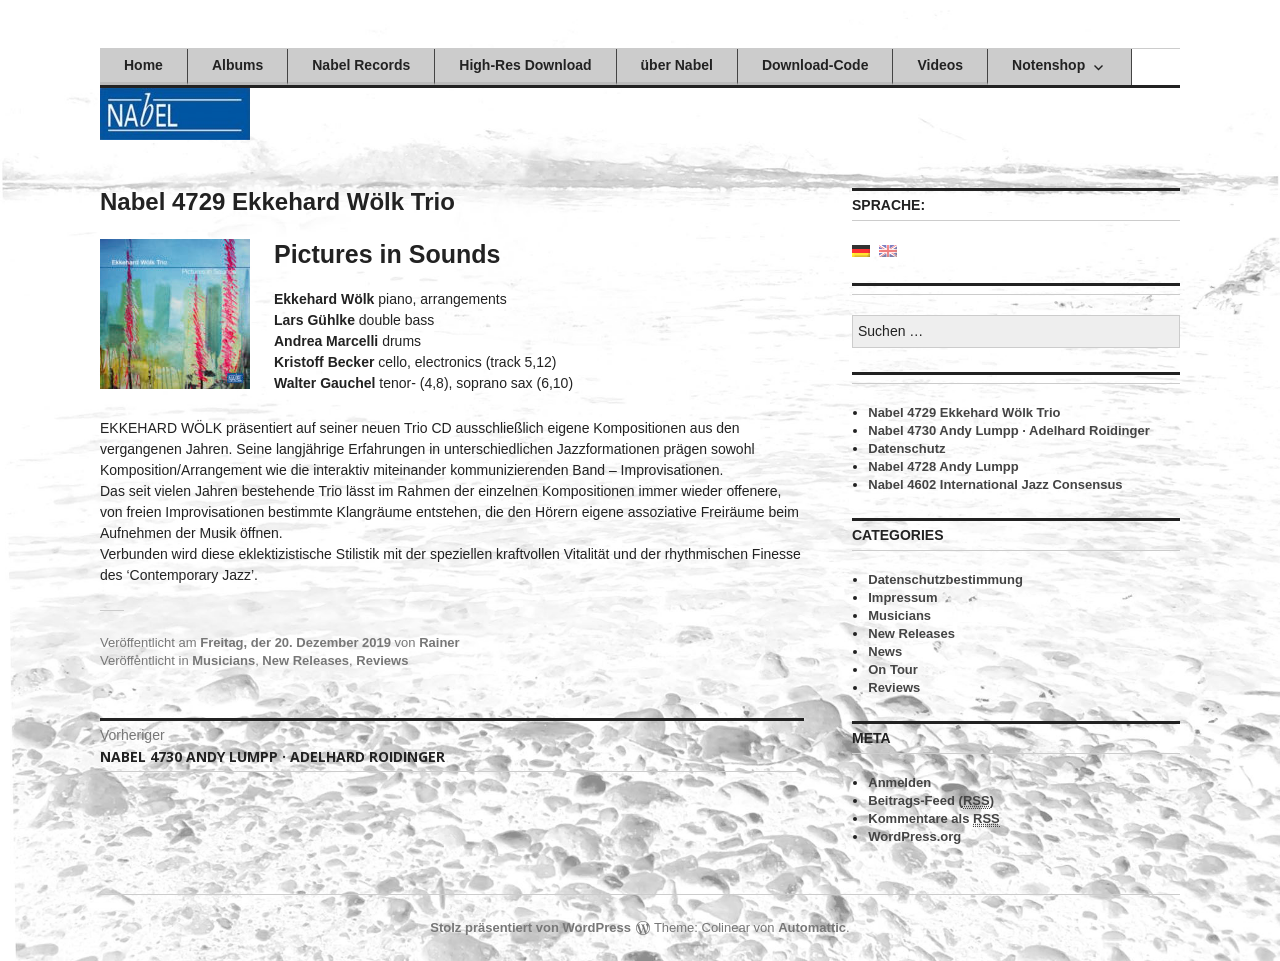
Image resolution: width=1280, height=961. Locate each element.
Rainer (439, 642)
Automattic (812, 927)
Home (143, 65)
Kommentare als (934, 819)
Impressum (902, 597)
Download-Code (815, 65)
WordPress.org (914, 836)
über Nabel (677, 65)
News (885, 651)
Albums (237, 65)
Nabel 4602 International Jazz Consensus (995, 484)
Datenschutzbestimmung (945, 579)
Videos (940, 65)
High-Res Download (525, 65)
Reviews (382, 660)
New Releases (305, 660)
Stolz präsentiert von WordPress (530, 927)
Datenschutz (906, 448)
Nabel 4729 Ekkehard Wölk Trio (964, 412)
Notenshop (1048, 65)
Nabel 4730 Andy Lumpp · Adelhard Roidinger (1008, 430)
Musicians (223, 660)
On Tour (893, 669)
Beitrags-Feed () (931, 801)
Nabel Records (361, 65)
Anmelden (899, 782)
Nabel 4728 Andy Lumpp (943, 466)
